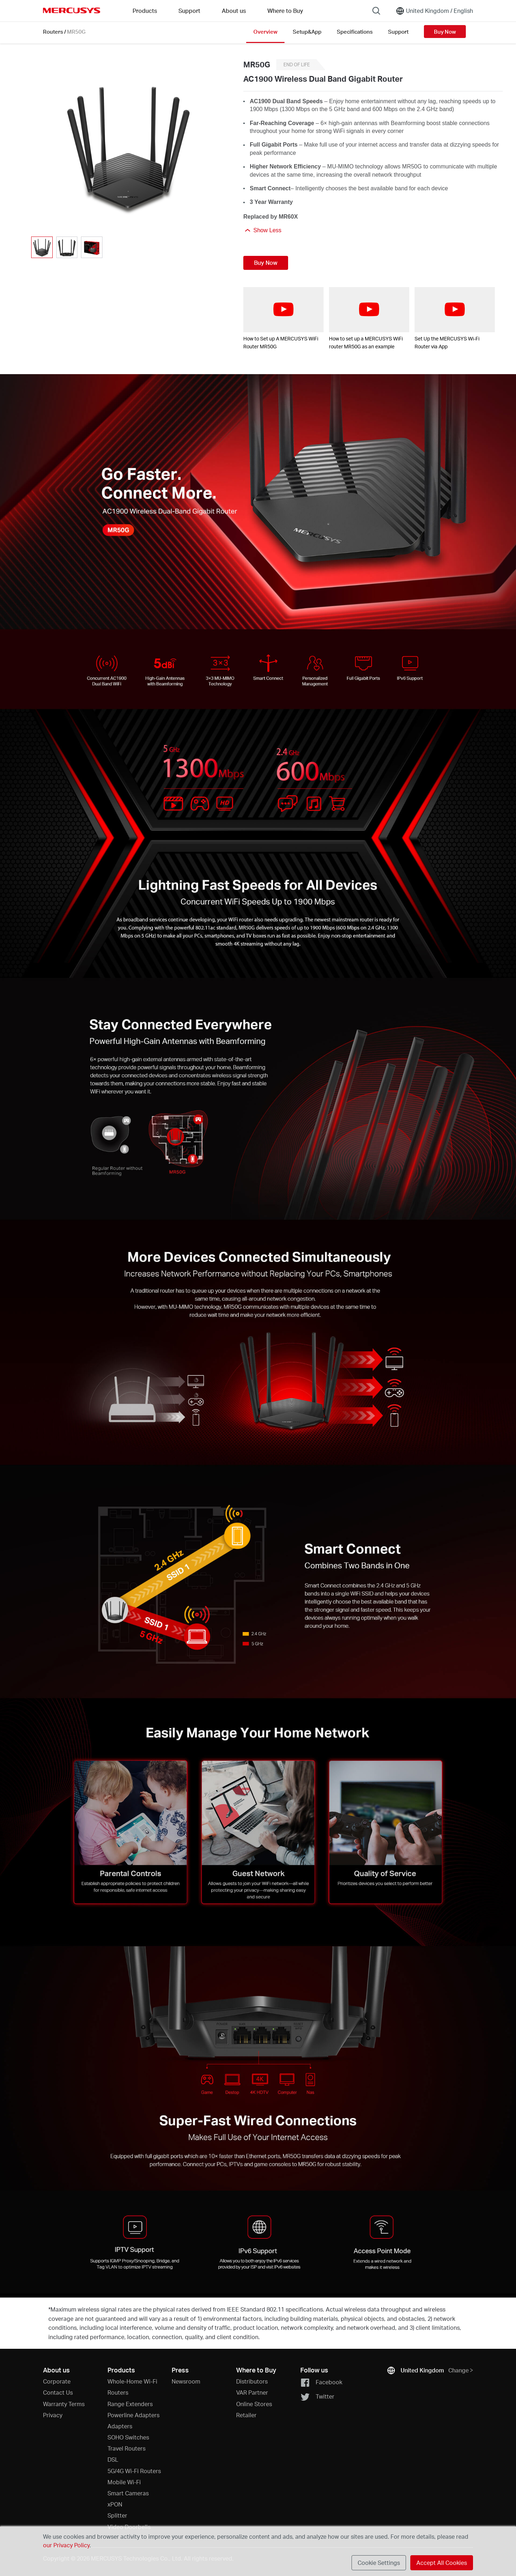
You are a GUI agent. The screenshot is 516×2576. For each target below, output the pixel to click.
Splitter (117, 2515)
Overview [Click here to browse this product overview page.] (265, 31)
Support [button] (189, 10)
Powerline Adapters (133, 2415)
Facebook (321, 2382)
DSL (113, 2459)
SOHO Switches (128, 2437)
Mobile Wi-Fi (124, 2482)
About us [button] (234, 10)
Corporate (57, 2381)
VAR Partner (252, 2392)
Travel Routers (126, 2448)
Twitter (317, 2397)
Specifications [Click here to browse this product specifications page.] (355, 31)
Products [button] (145, 10)
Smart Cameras (128, 2493)
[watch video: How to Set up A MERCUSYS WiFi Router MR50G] (283, 309)
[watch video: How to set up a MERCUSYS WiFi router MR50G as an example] (369, 309)
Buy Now (445, 31)
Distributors (252, 2381)
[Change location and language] (434, 11)
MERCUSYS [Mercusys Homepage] (71, 10)
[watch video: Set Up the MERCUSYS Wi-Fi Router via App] (455, 309)
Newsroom (186, 2381)
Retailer (246, 2415)
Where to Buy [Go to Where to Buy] (285, 10)
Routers (53, 31)
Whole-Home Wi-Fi (132, 2381)
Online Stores (254, 2403)
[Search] (376, 11)
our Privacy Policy (66, 2545)
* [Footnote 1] (49, 2309)
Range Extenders (130, 2403)
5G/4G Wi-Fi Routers (134, 2470)
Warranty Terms (64, 2403)
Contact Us (58, 2392)
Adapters (120, 2426)
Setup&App (307, 31)
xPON (115, 2504)
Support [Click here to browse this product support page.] (398, 31)
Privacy (52, 2415)
